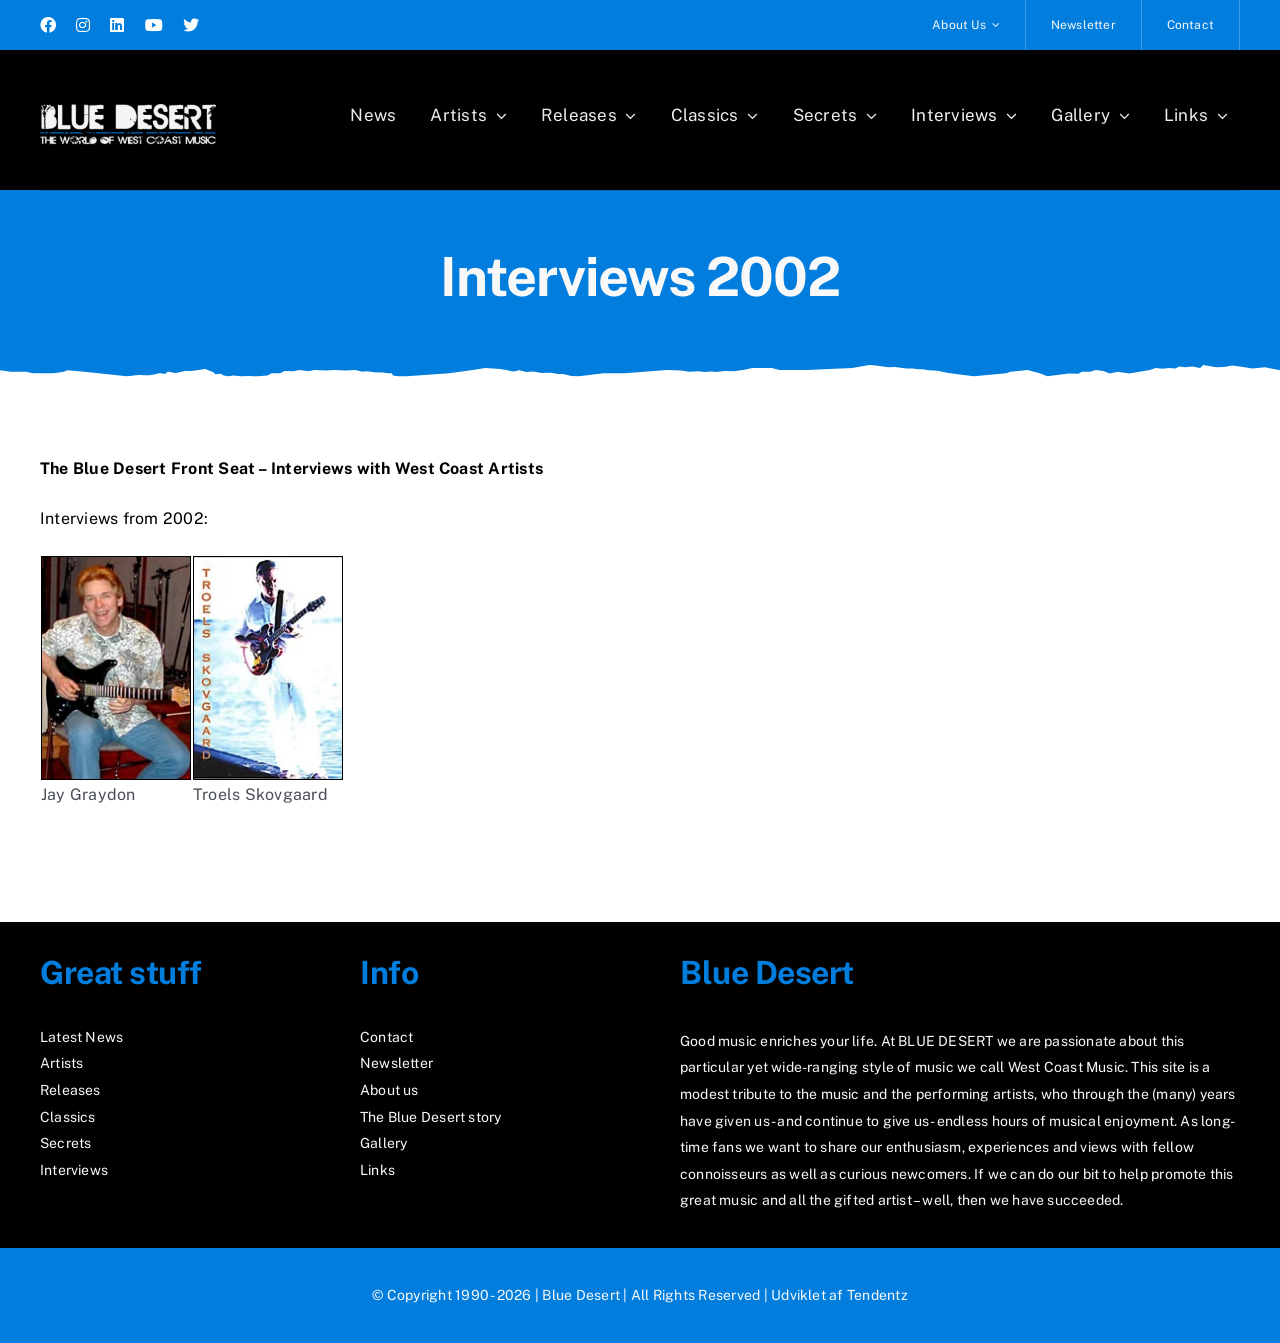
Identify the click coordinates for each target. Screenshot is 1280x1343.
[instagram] (83, 25)
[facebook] (48, 25)
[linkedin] (117, 25)
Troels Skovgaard (268, 680)
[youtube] (154, 25)
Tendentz (877, 1295)
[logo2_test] (128, 97)
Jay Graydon (88, 794)
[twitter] (191, 25)
